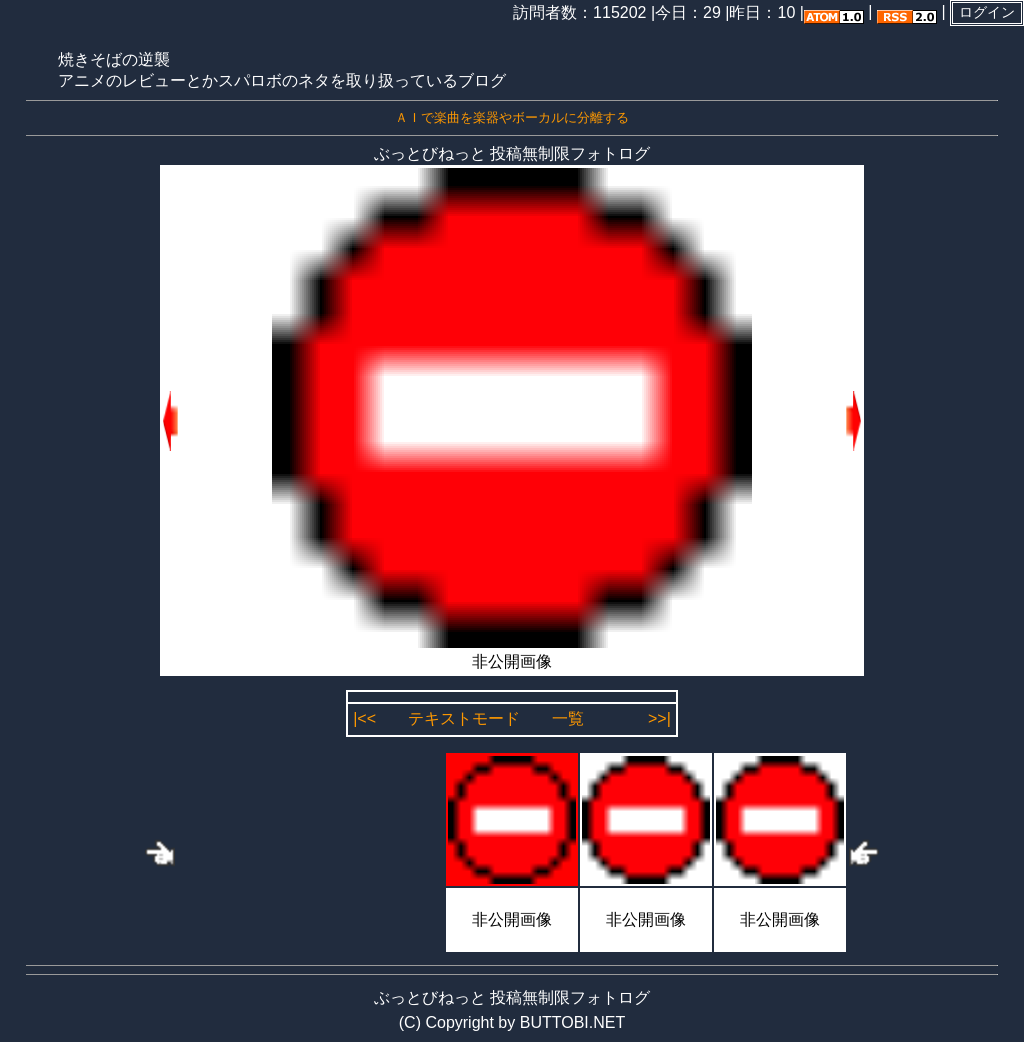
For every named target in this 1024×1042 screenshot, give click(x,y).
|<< (364, 718)
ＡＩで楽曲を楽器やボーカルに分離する (512, 117)
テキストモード (464, 718)
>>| (659, 718)
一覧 (568, 718)
